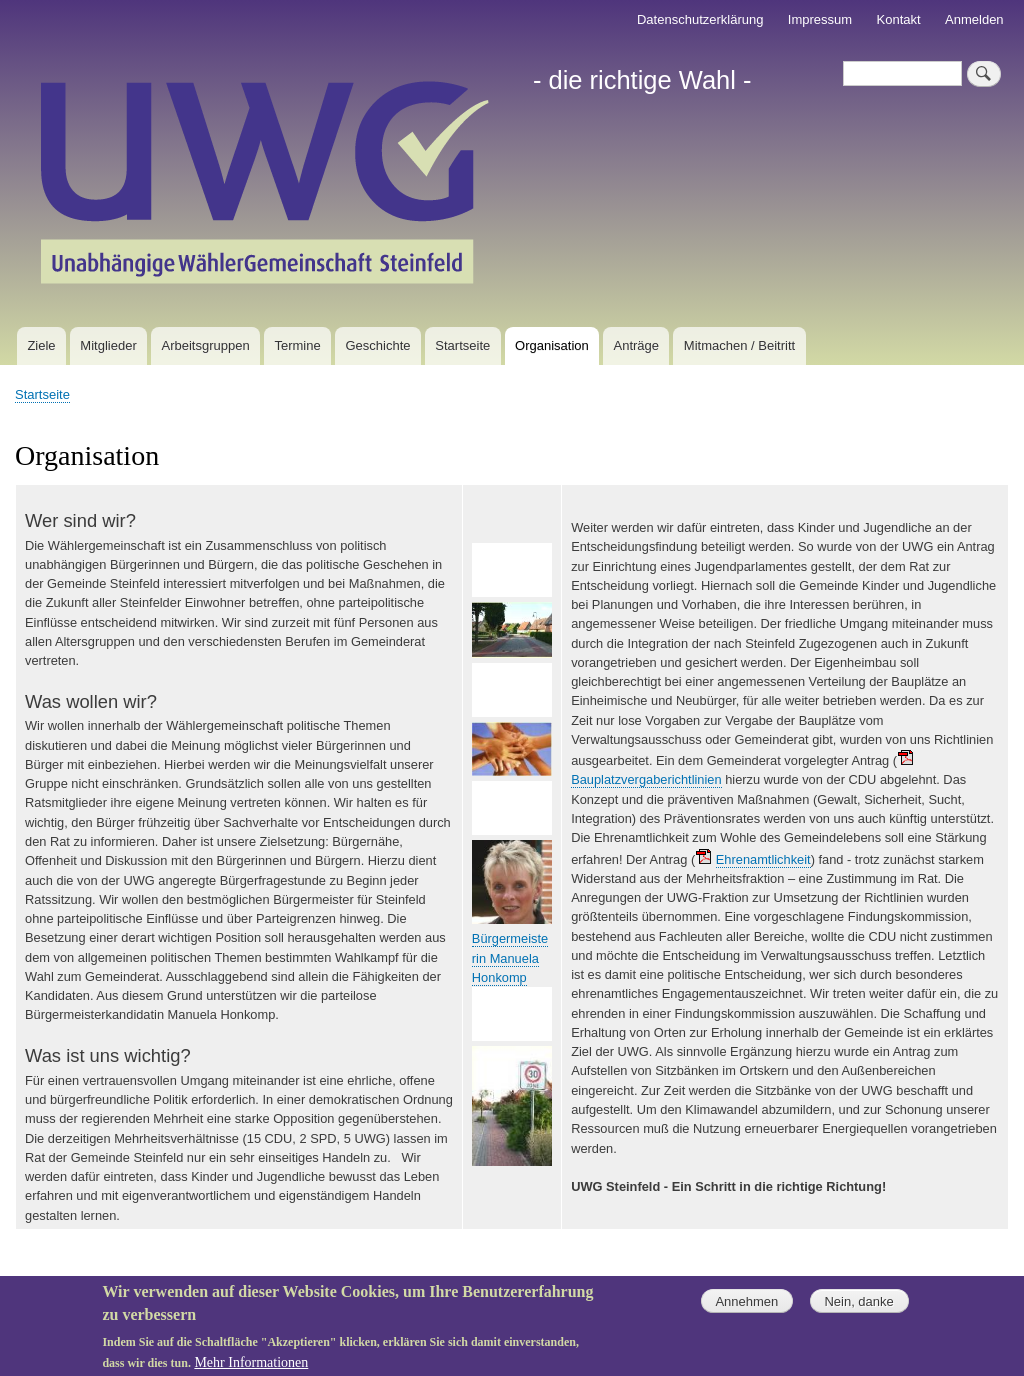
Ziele (41, 345)
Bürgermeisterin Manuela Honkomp (510, 958)
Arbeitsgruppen (206, 345)
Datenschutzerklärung (700, 19)
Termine (297, 345)
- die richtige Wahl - (642, 80)
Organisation (552, 345)
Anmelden (974, 19)
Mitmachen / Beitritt (739, 345)
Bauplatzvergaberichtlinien (646, 779)
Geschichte (377, 345)
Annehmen (746, 1308)
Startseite (462, 345)
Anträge (637, 345)
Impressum (820, 19)
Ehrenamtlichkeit (763, 859)
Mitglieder (108, 345)
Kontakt (899, 19)
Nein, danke (858, 1308)
